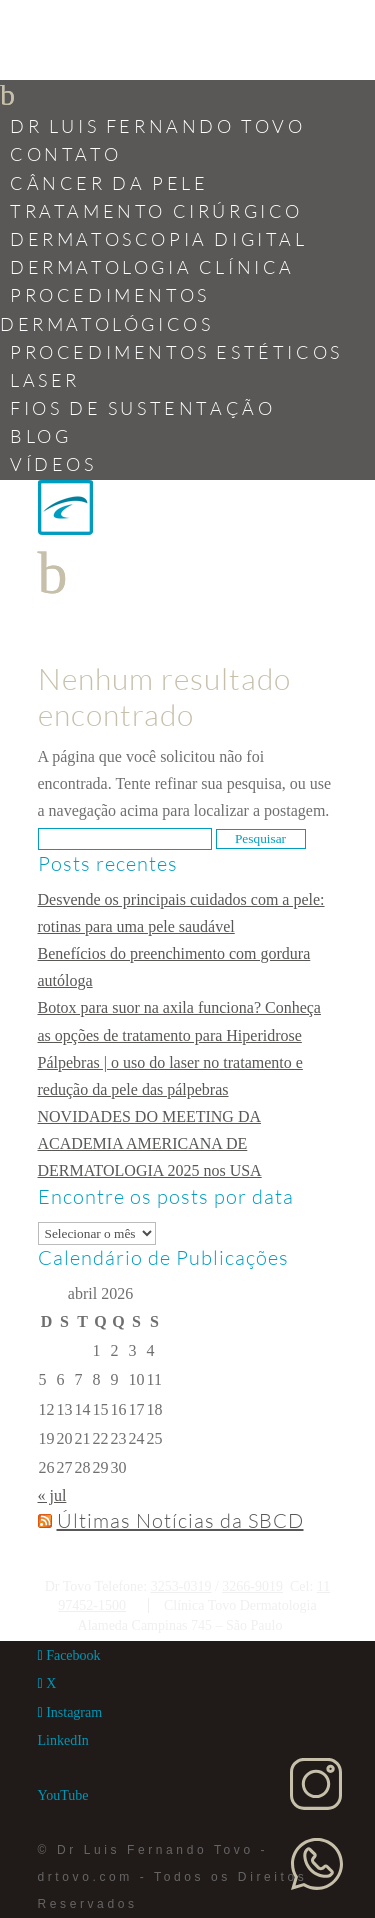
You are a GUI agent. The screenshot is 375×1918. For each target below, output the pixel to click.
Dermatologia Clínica (152, 267)
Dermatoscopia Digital (159, 239)
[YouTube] (63, 1795)
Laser (45, 380)
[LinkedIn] (63, 1740)
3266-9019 (252, 1586)
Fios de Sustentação (142, 408)
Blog (40, 436)
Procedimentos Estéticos (176, 352)
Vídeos (53, 464)
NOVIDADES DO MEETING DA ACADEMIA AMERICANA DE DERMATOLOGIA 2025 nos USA (150, 1143)
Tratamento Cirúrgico (156, 211)
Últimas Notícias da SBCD (180, 1520)
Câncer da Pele (109, 183)
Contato (65, 154)
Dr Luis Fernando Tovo (158, 126)
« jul (52, 1495)
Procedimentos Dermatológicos (106, 309)
